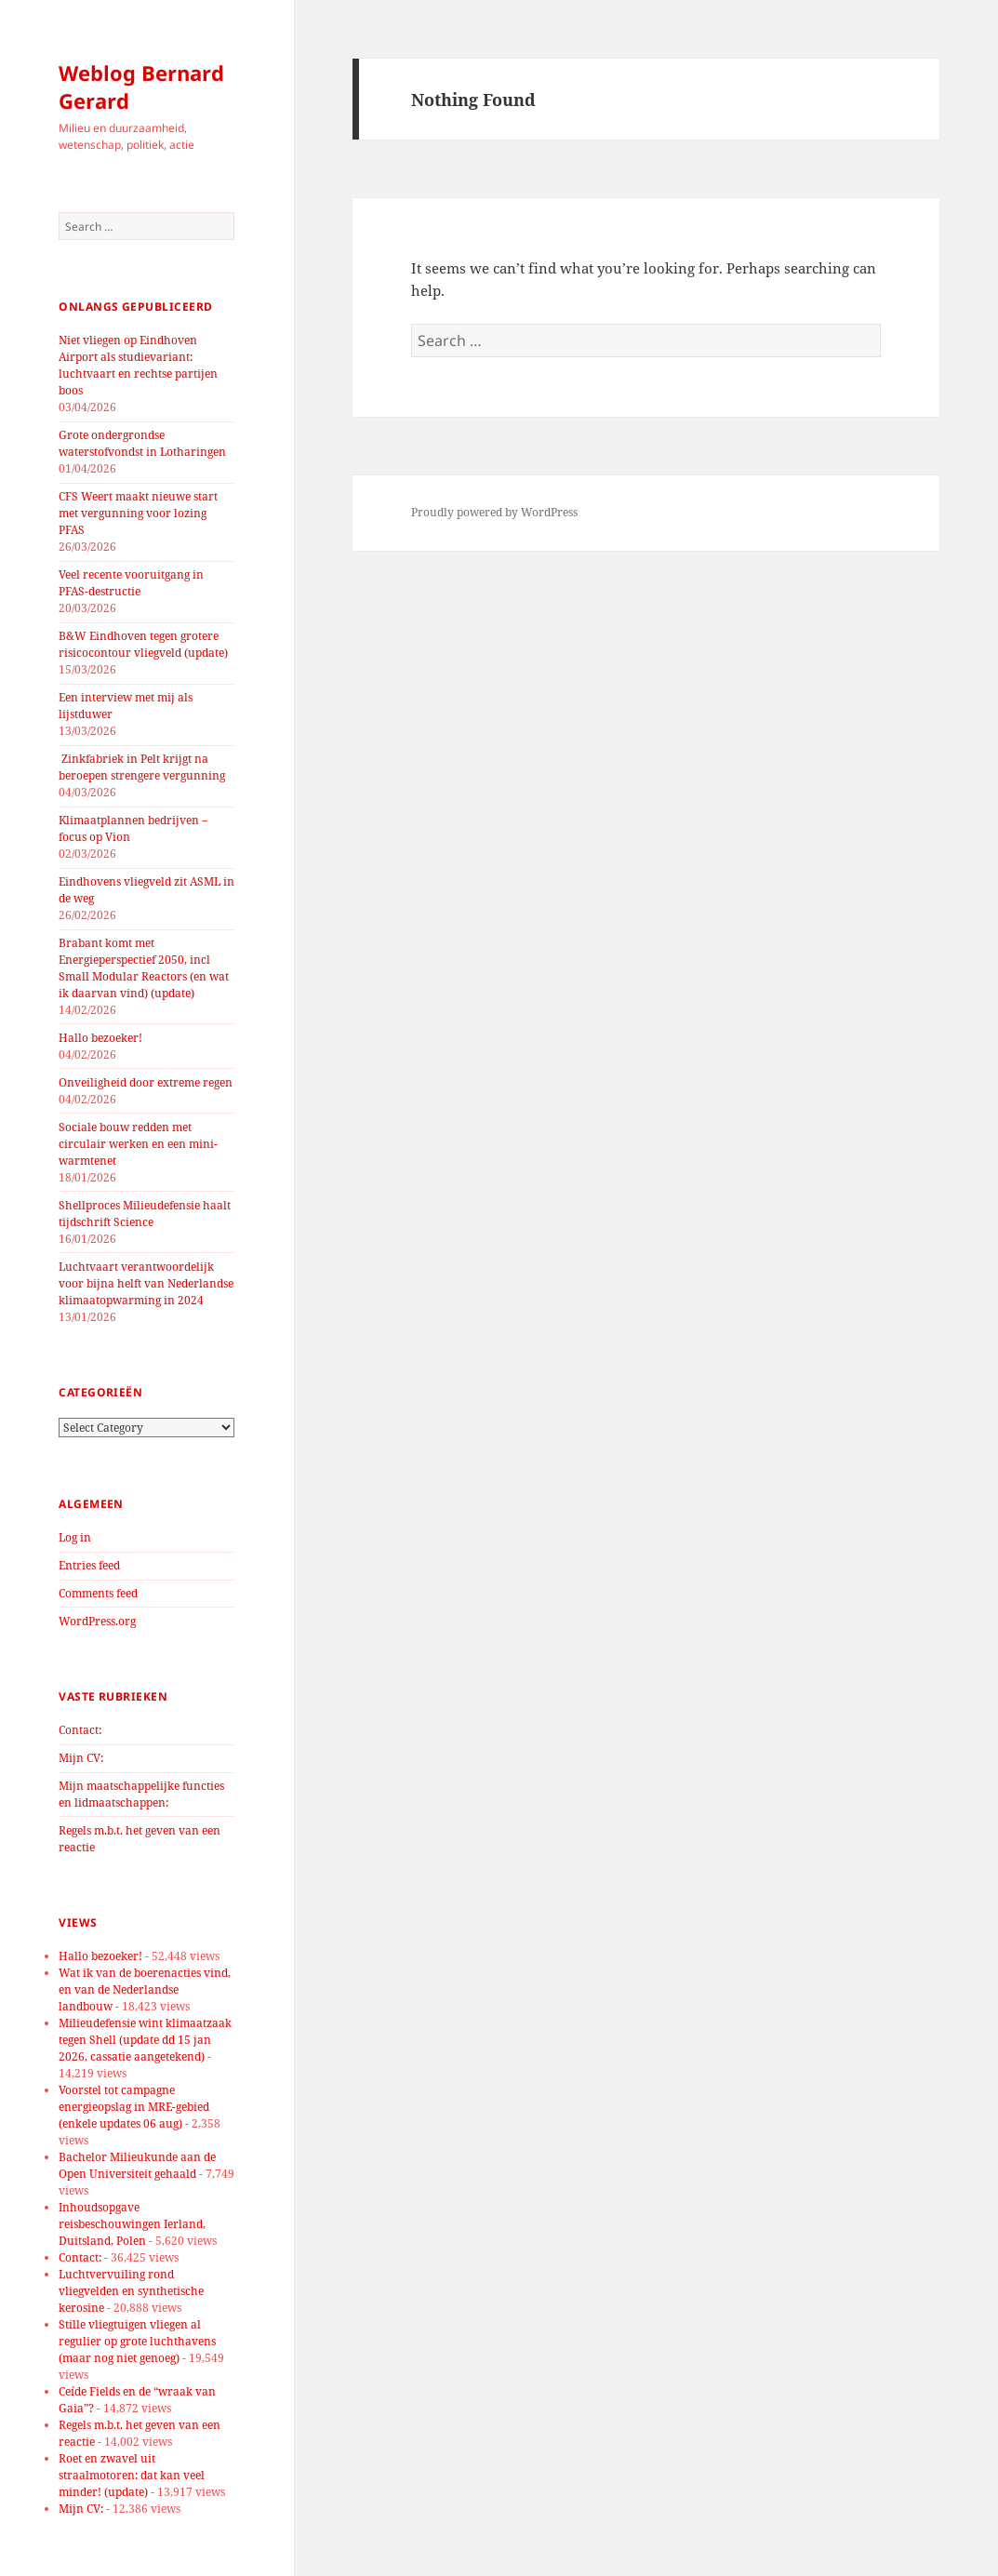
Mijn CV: (81, 1758)
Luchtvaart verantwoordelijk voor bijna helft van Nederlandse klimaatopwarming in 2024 (146, 1283)
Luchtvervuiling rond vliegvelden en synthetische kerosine (131, 2291)
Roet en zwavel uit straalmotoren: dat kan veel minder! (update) (132, 2475)
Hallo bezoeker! (100, 1038)
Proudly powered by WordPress (494, 512)
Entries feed (89, 1565)
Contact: (80, 1730)
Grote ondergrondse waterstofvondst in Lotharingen (142, 443)
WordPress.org (97, 1621)
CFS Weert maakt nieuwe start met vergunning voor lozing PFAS (138, 513)
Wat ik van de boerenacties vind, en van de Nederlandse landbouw (145, 1989)
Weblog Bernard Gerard (141, 86)
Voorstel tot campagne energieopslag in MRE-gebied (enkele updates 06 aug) (134, 2106)
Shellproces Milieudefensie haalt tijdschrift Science (145, 1213)
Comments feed (98, 1593)
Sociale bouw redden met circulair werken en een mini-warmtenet (138, 1143)
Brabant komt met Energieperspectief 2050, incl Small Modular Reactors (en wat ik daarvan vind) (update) (144, 968)
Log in (75, 1537)
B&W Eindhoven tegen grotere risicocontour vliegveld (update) (143, 644)
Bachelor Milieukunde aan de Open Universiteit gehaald (137, 2165)
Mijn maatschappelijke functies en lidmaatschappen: (141, 1794)
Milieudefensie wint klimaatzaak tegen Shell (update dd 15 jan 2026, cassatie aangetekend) (145, 2039)
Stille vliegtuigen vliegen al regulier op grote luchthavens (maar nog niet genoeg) (137, 2341)
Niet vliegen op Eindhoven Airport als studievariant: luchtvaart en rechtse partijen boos (138, 365)
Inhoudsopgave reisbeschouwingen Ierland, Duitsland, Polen (132, 2224)
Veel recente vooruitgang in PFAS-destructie (131, 583)
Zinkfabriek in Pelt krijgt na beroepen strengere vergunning (142, 767)
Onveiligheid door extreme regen (146, 1082)
